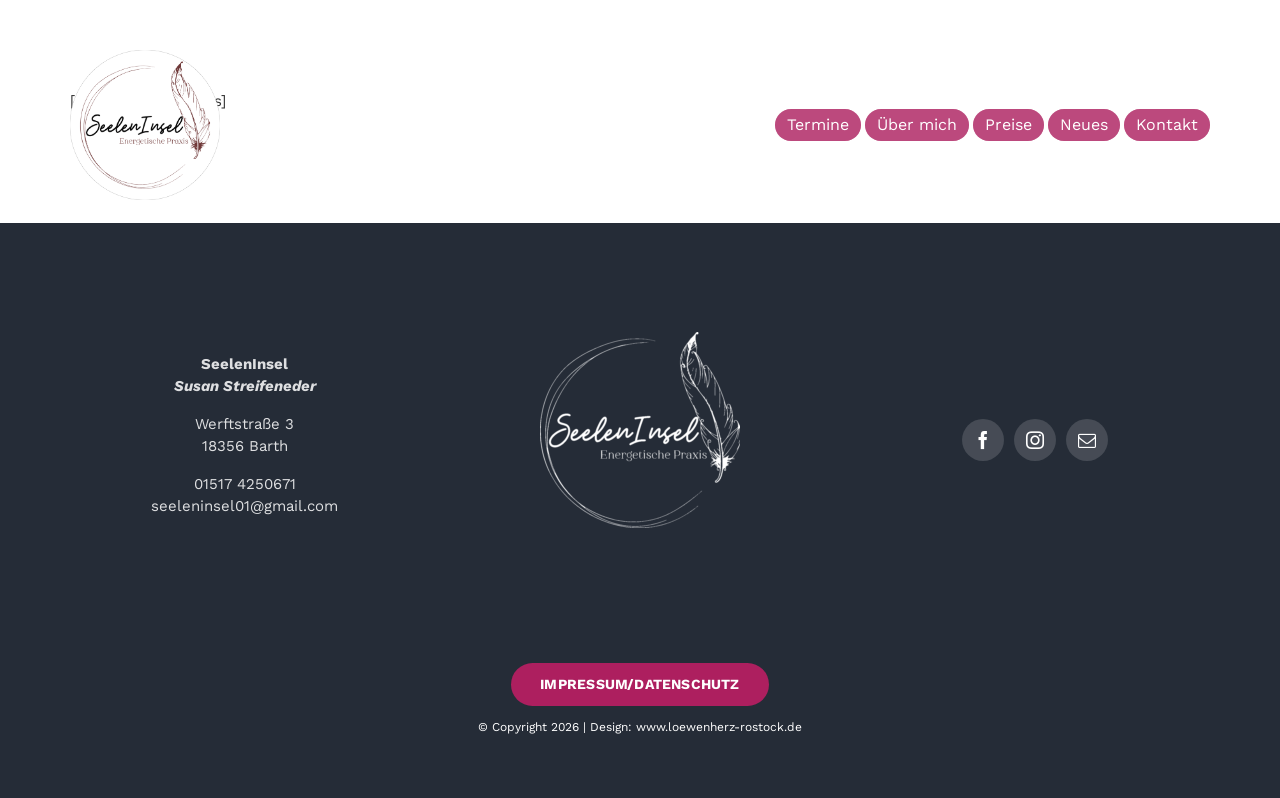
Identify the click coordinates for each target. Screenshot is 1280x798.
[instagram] (1035, 440)
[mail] (1087, 440)
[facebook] (983, 440)
